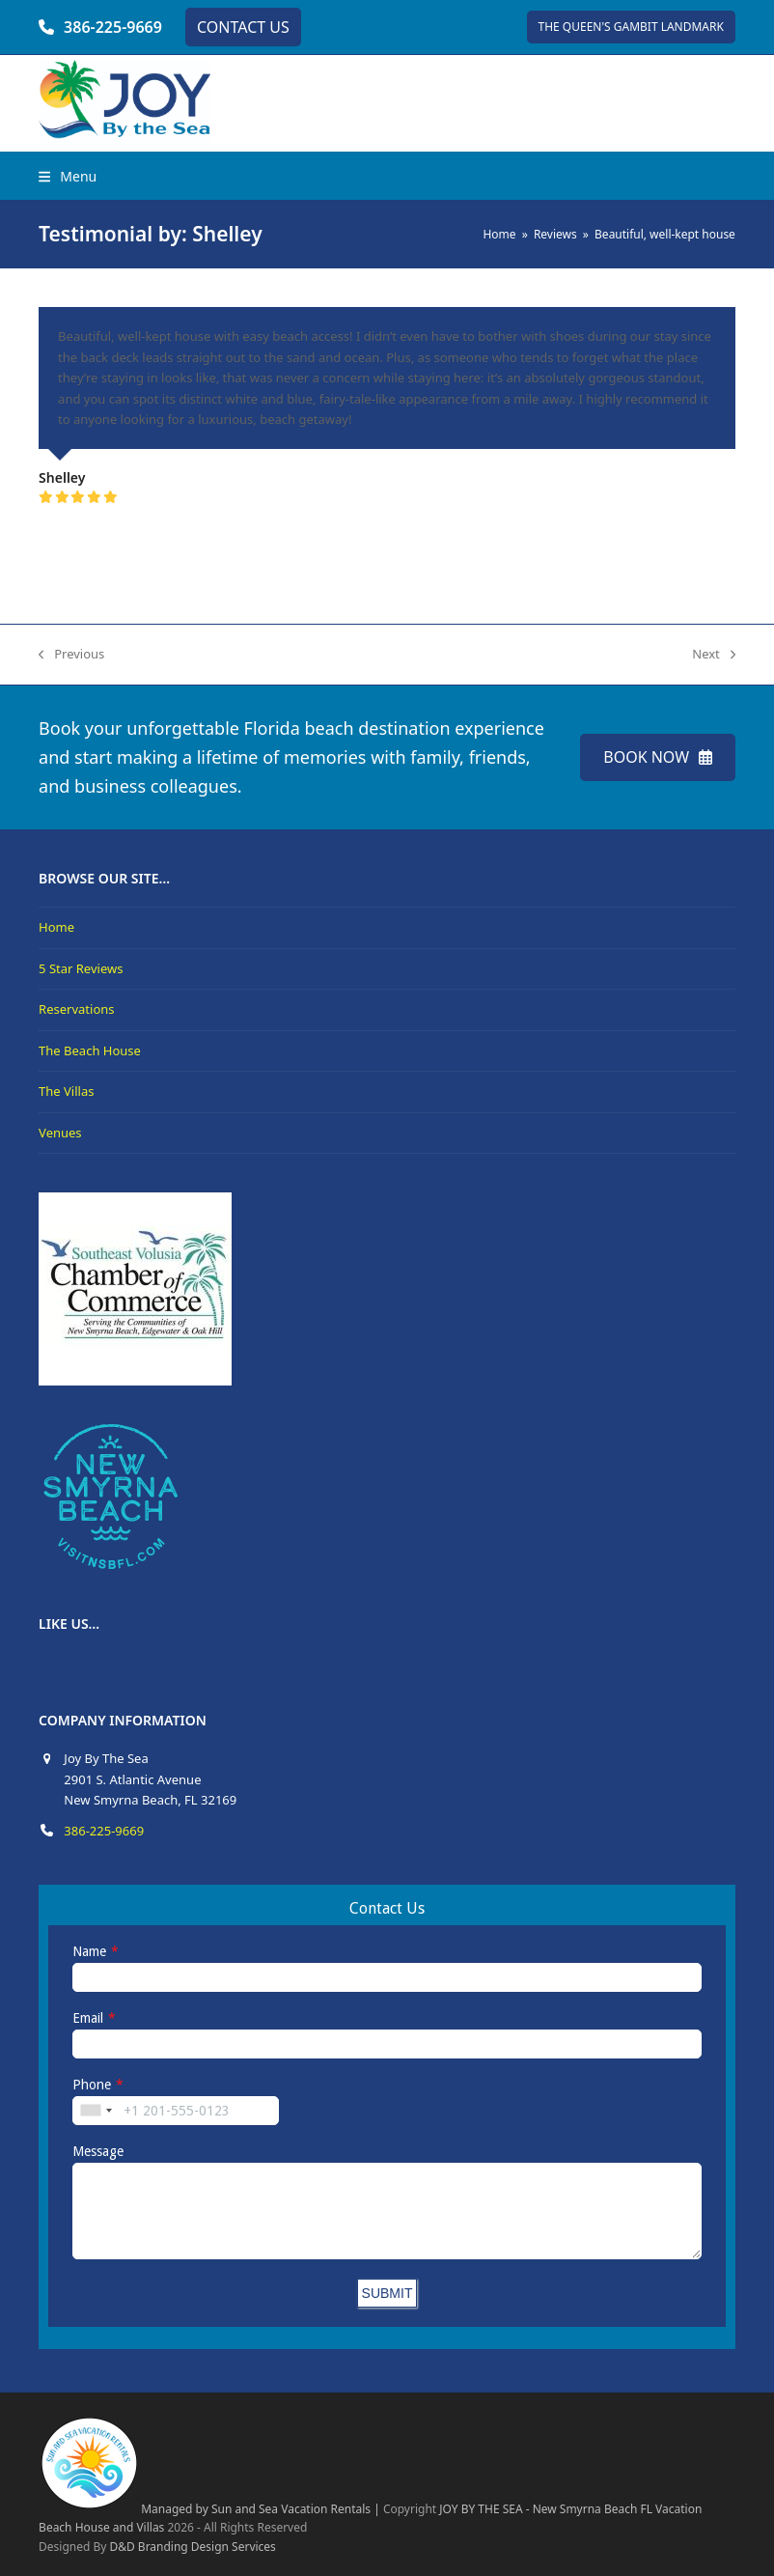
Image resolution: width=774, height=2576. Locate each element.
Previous (71, 654)
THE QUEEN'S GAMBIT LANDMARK (631, 26)
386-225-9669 (113, 27)
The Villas (66, 1091)
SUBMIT (387, 2293)
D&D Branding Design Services (192, 2546)
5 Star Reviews (81, 968)
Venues (60, 1132)
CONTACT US (243, 27)
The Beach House (90, 1050)
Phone (91, 2084)
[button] (68, 176)
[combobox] (95, 2110)
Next (713, 654)
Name (89, 1951)
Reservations (76, 1009)
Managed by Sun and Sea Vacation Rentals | (209, 2509)
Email (87, 2018)
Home (56, 927)
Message (98, 2151)
